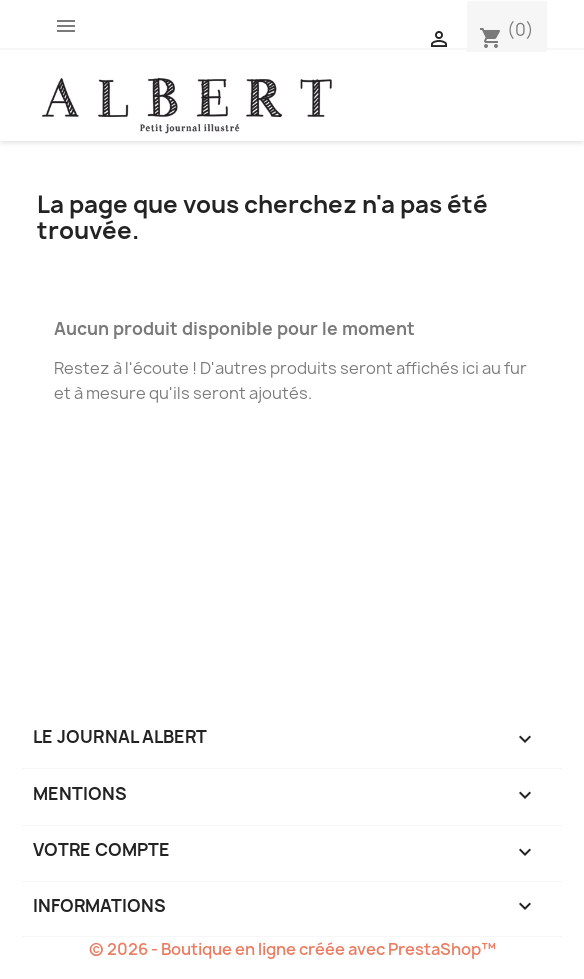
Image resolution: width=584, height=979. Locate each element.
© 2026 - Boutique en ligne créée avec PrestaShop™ (292, 949)
